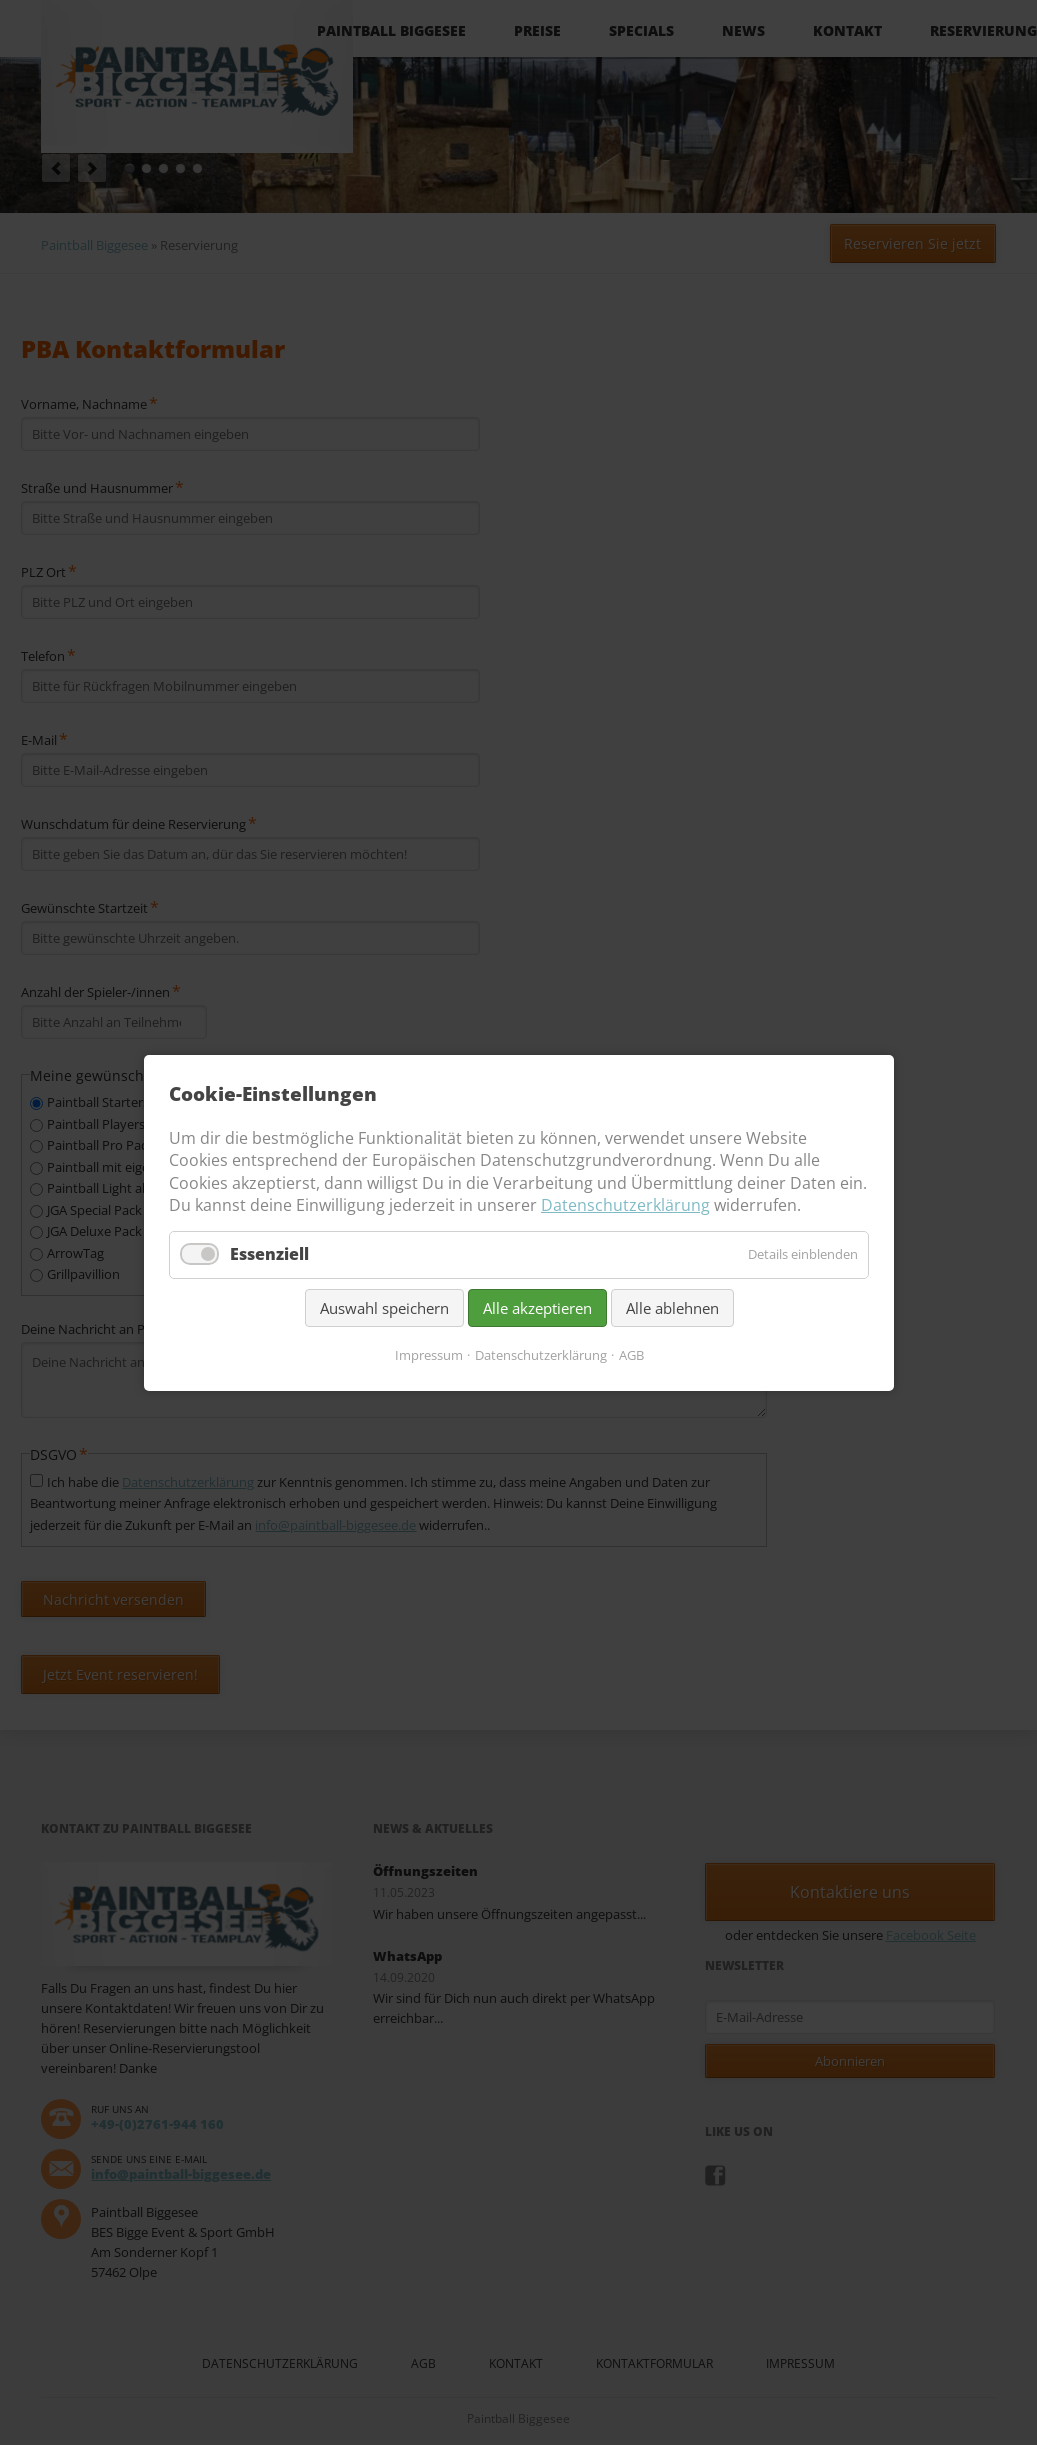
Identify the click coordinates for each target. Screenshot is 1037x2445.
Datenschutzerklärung (625, 1205)
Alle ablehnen (671, 1307)
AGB (630, 1354)
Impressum (428, 1354)
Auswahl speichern (383, 1307)
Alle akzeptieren (536, 1307)
